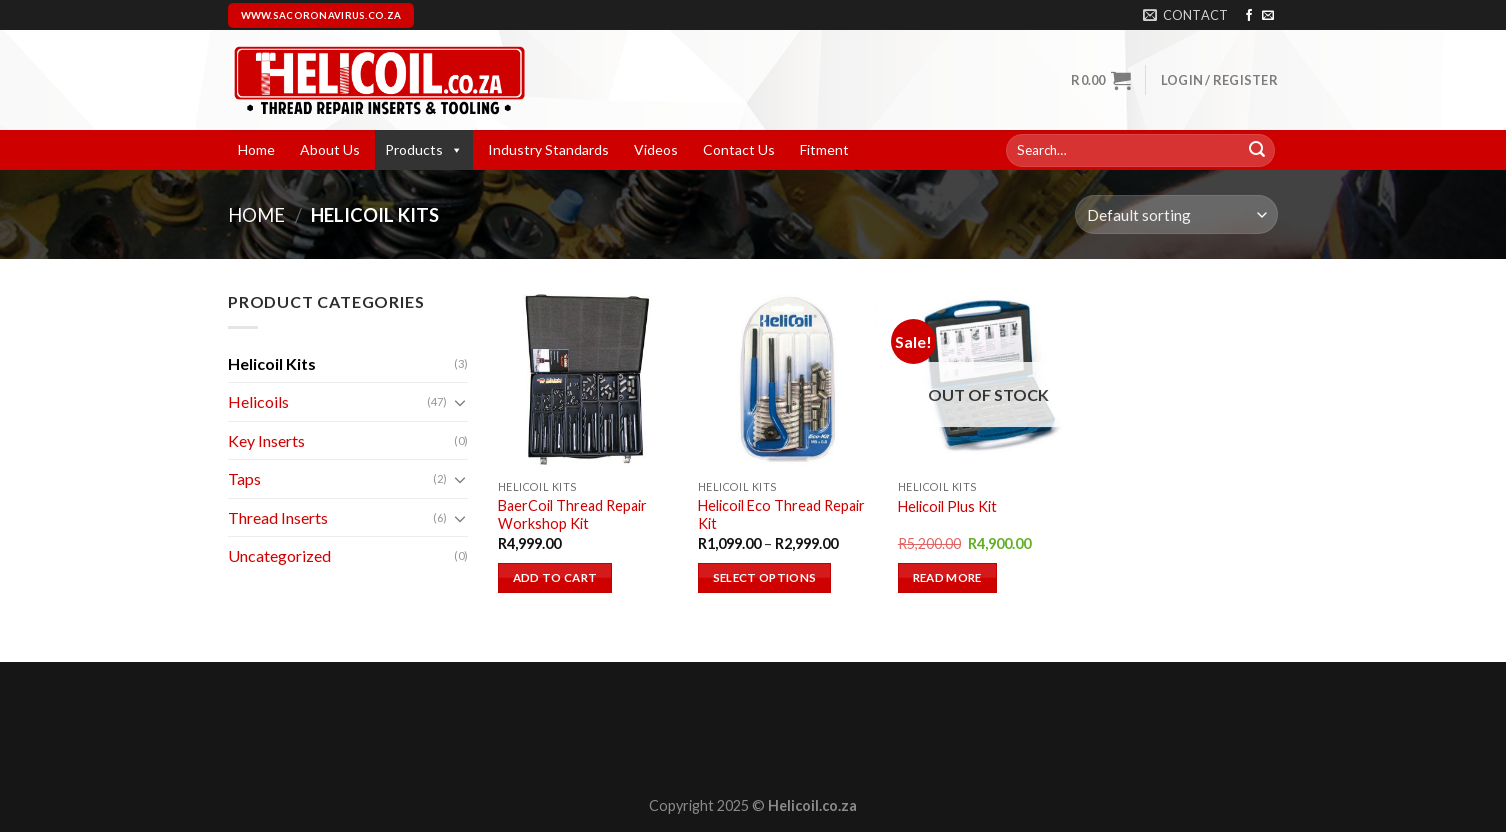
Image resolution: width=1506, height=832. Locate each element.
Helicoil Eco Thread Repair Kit (781, 515)
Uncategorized (279, 555)
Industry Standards (548, 149)
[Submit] (1257, 151)
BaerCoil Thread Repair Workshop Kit (572, 515)
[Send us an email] (1268, 16)
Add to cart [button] (555, 577)
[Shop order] (1176, 214)
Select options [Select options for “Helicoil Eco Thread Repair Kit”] (765, 577)
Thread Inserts (278, 517)
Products (424, 149)
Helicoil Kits (272, 363)
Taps (244, 478)
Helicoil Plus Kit (947, 506)
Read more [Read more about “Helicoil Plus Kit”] (947, 577)
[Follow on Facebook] (1249, 16)
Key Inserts (266, 440)
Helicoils (258, 401)
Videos (656, 149)
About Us (330, 149)
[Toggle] (460, 402)
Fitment (824, 149)
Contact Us (739, 149)
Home (256, 149)
